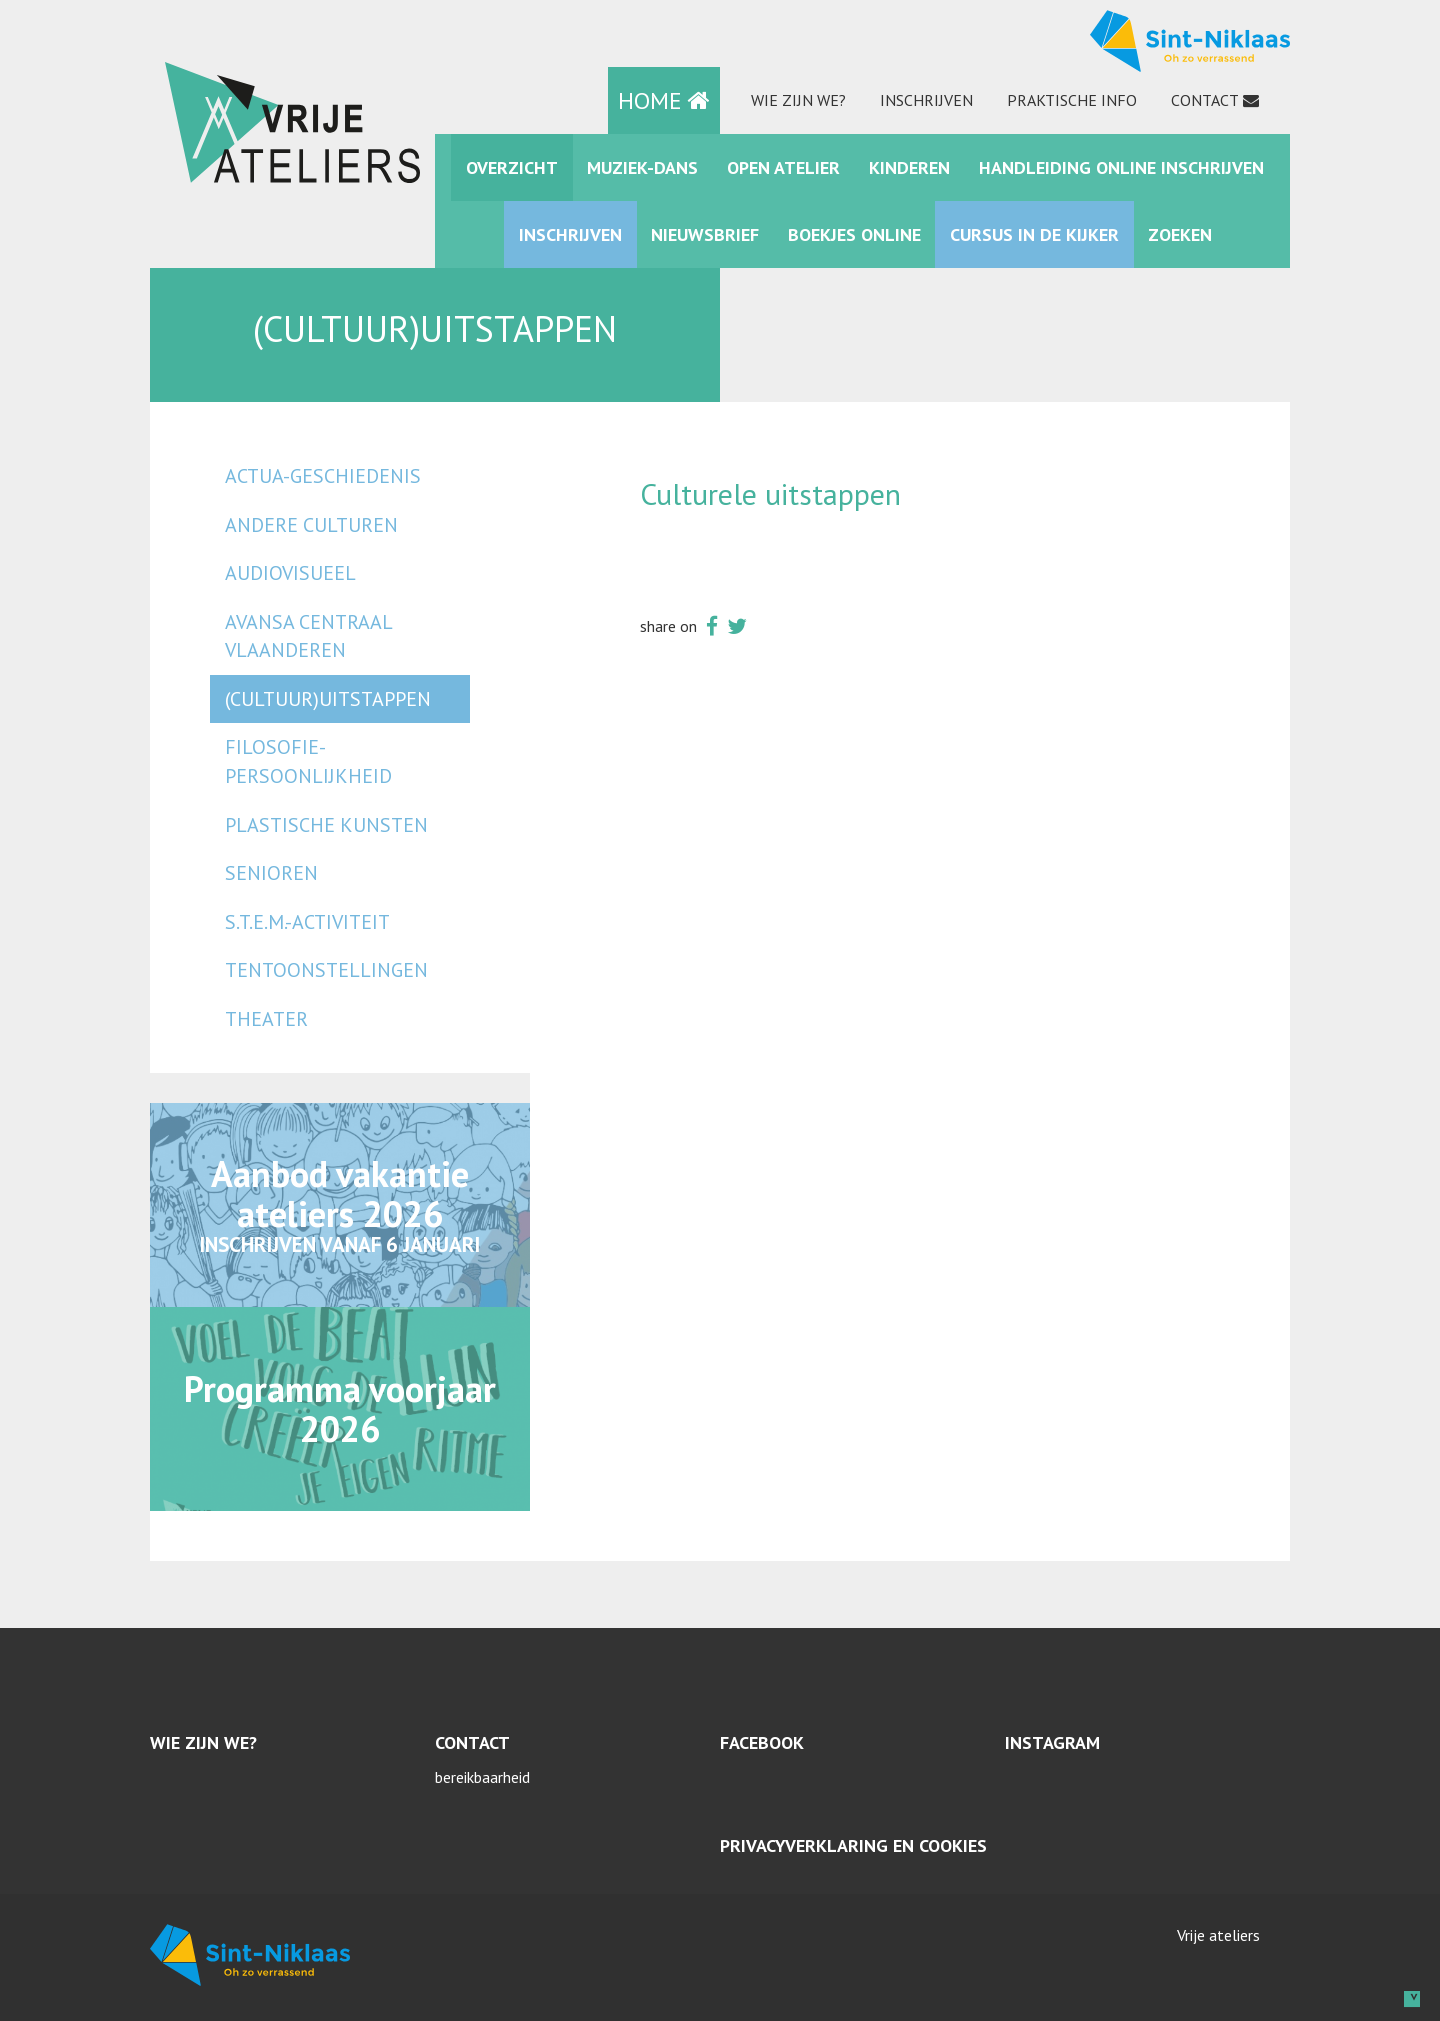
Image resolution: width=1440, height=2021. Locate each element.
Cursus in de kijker (1034, 234)
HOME (664, 100)
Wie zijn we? (798, 100)
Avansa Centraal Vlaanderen (308, 636)
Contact (1205, 100)
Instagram (1052, 1742)
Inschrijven (926, 100)
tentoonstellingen (326, 970)
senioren (271, 873)
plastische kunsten (326, 825)
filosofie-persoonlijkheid (308, 761)
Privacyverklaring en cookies (853, 1845)
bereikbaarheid (482, 1777)
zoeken (1180, 234)
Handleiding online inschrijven (1121, 167)
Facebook (762, 1742)
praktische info (1072, 100)
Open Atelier (783, 167)
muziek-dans (642, 167)
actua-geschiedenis (323, 476)
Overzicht (512, 167)
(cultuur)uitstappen (328, 699)
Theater (266, 1019)
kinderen (909, 167)
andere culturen (311, 525)
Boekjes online (854, 234)
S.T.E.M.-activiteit (307, 922)
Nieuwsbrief (705, 234)
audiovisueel (290, 573)
